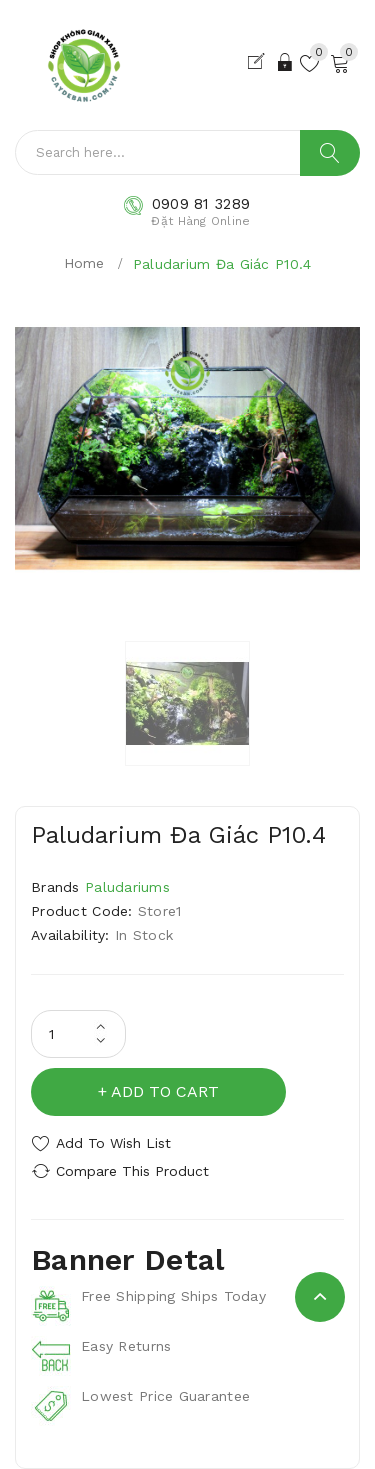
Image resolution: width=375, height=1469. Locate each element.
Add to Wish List (113, 1143)
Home (84, 263)
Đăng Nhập (286, 62)
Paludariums (127, 887)
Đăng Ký (260, 62)
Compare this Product (132, 1171)
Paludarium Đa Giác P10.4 (222, 264)
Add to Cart (165, 1091)
